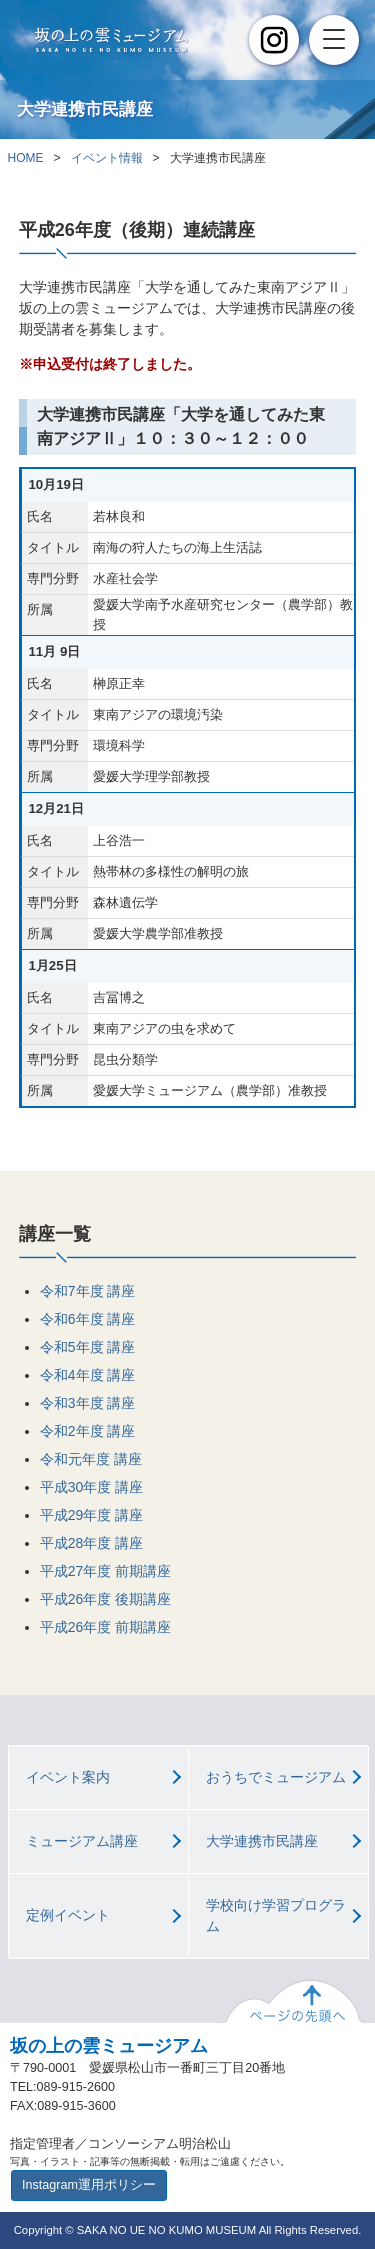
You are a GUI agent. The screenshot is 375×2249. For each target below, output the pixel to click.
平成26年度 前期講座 (105, 1627)
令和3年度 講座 (88, 1403)
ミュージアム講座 (82, 1841)
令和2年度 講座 (88, 1431)
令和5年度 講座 (88, 1347)
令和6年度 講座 (88, 1319)
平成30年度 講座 (91, 1487)
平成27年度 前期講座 (105, 1571)
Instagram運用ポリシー (89, 2185)
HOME (26, 158)
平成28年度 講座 (91, 1543)
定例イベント (68, 1915)
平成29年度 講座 (91, 1515)
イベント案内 (68, 1777)
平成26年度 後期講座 (105, 1599)
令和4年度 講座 (88, 1375)
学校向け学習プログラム (276, 1915)
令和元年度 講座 (91, 1459)
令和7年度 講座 (88, 1291)
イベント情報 (107, 158)
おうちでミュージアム (276, 1777)
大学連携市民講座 (262, 1841)
